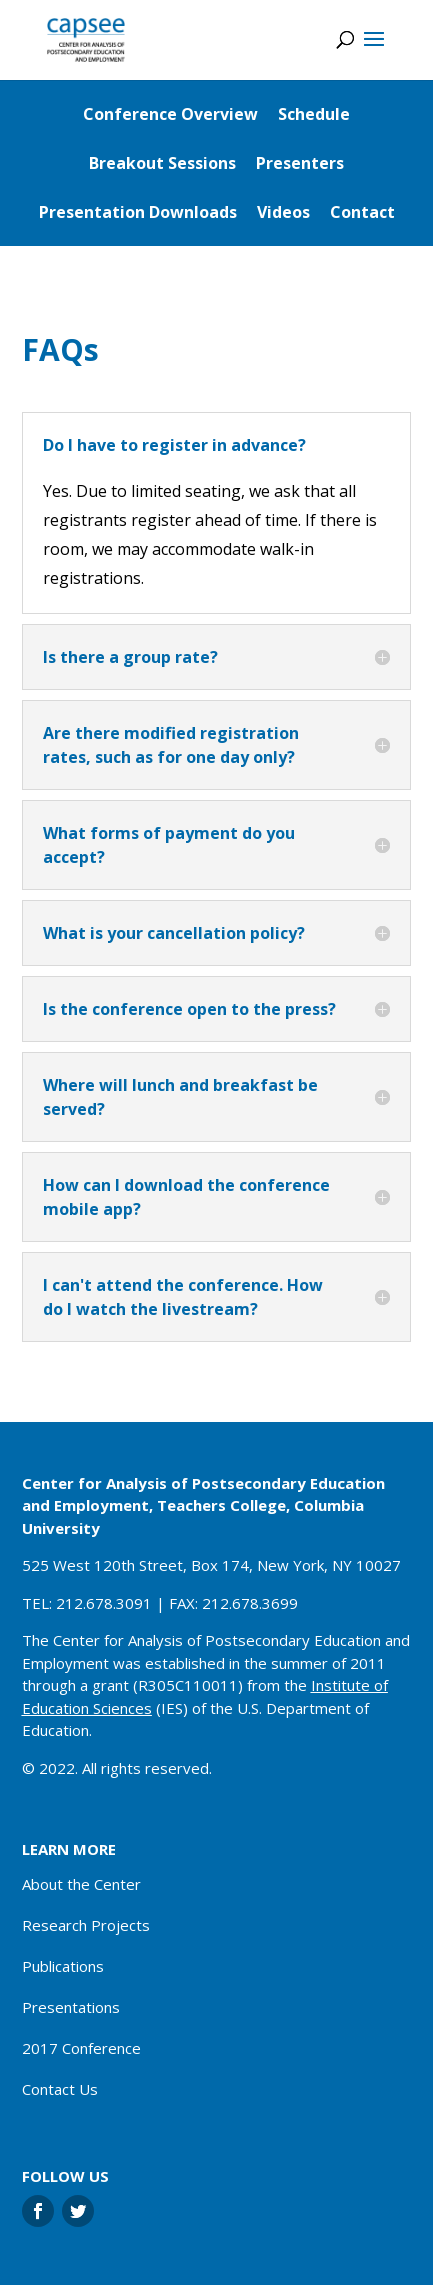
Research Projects (86, 1925)
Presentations (71, 2007)
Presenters (300, 163)
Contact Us (60, 2089)
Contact (362, 212)
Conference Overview (170, 114)
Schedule (314, 114)
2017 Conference (81, 2048)
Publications (63, 1966)
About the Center (81, 1884)
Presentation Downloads (138, 212)
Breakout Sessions (162, 163)
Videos (283, 212)
